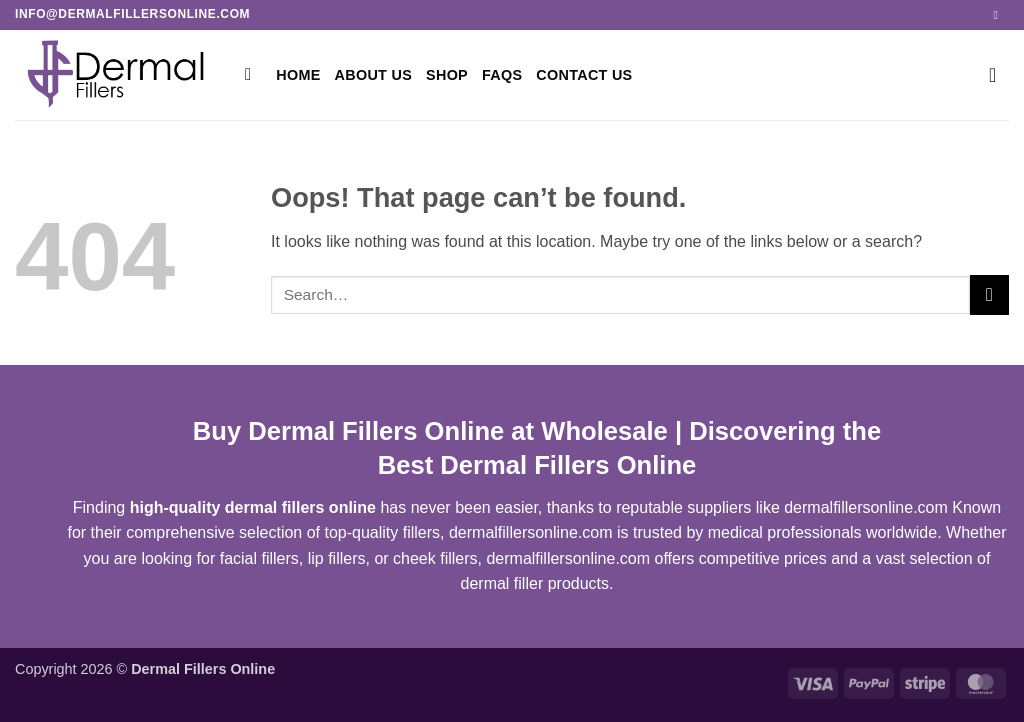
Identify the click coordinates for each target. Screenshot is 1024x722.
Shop (447, 75)
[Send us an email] (999, 15)
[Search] (253, 75)
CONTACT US (584, 75)
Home (298, 75)
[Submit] (989, 294)
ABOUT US (373, 75)
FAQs (502, 75)
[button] (999, 75)
